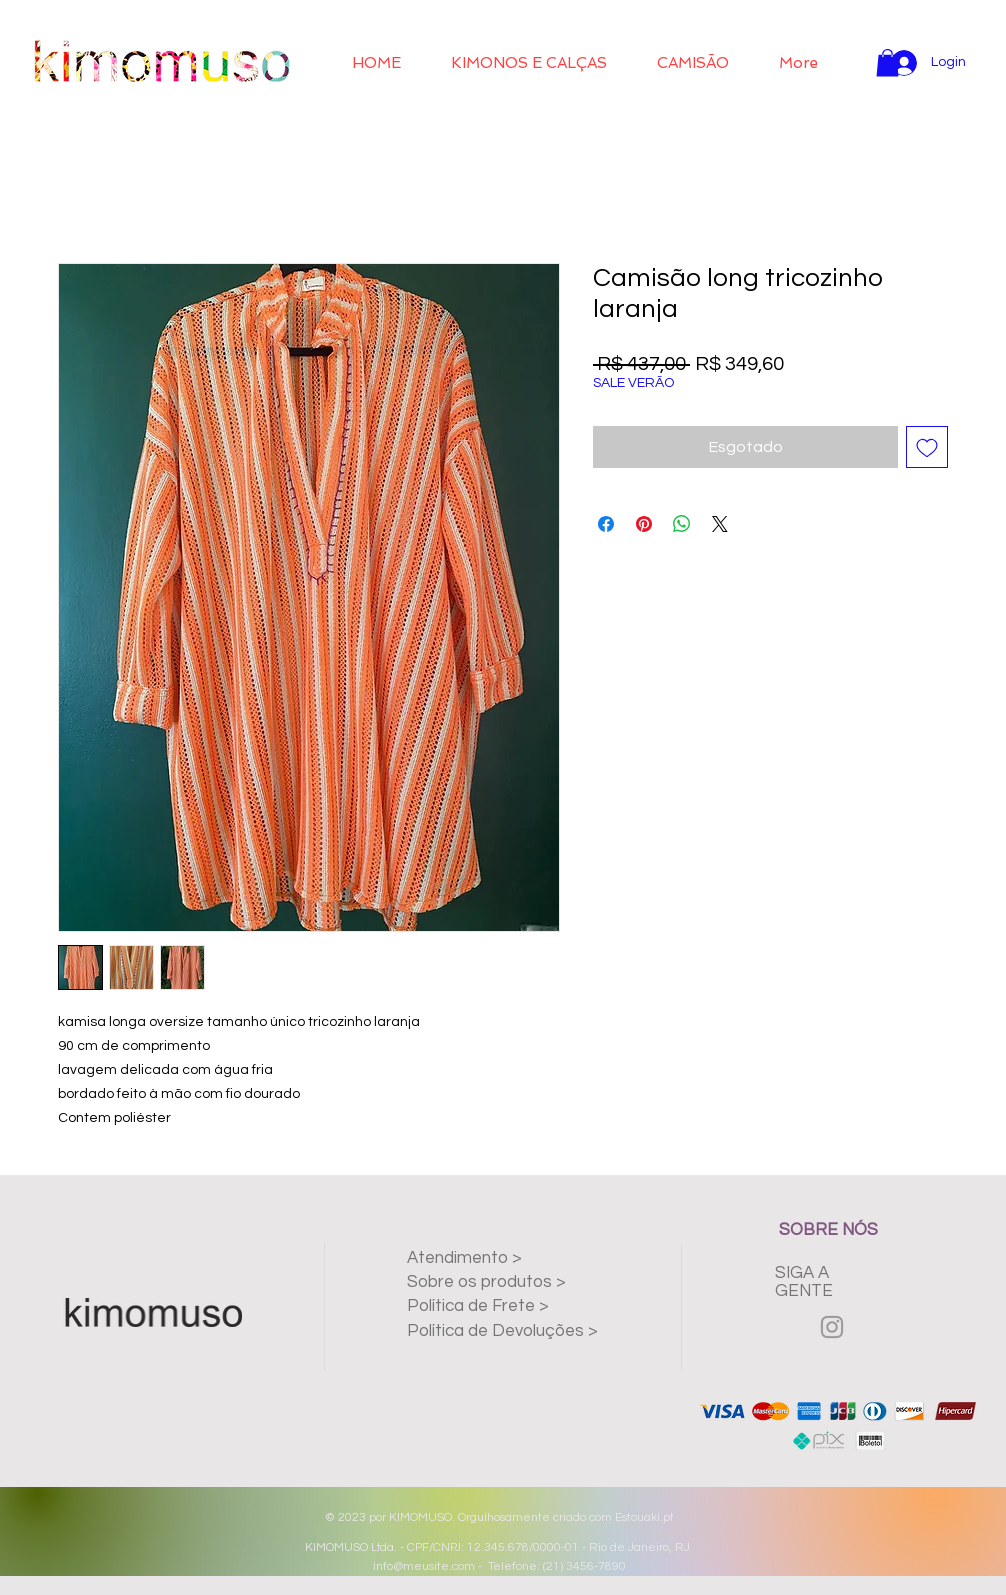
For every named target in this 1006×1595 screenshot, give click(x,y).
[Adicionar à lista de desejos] (927, 447)
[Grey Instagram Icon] (832, 1327)
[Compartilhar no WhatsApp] (682, 524)
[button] (529, 63)
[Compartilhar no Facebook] (606, 524)
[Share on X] (720, 524)
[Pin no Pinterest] (644, 524)
